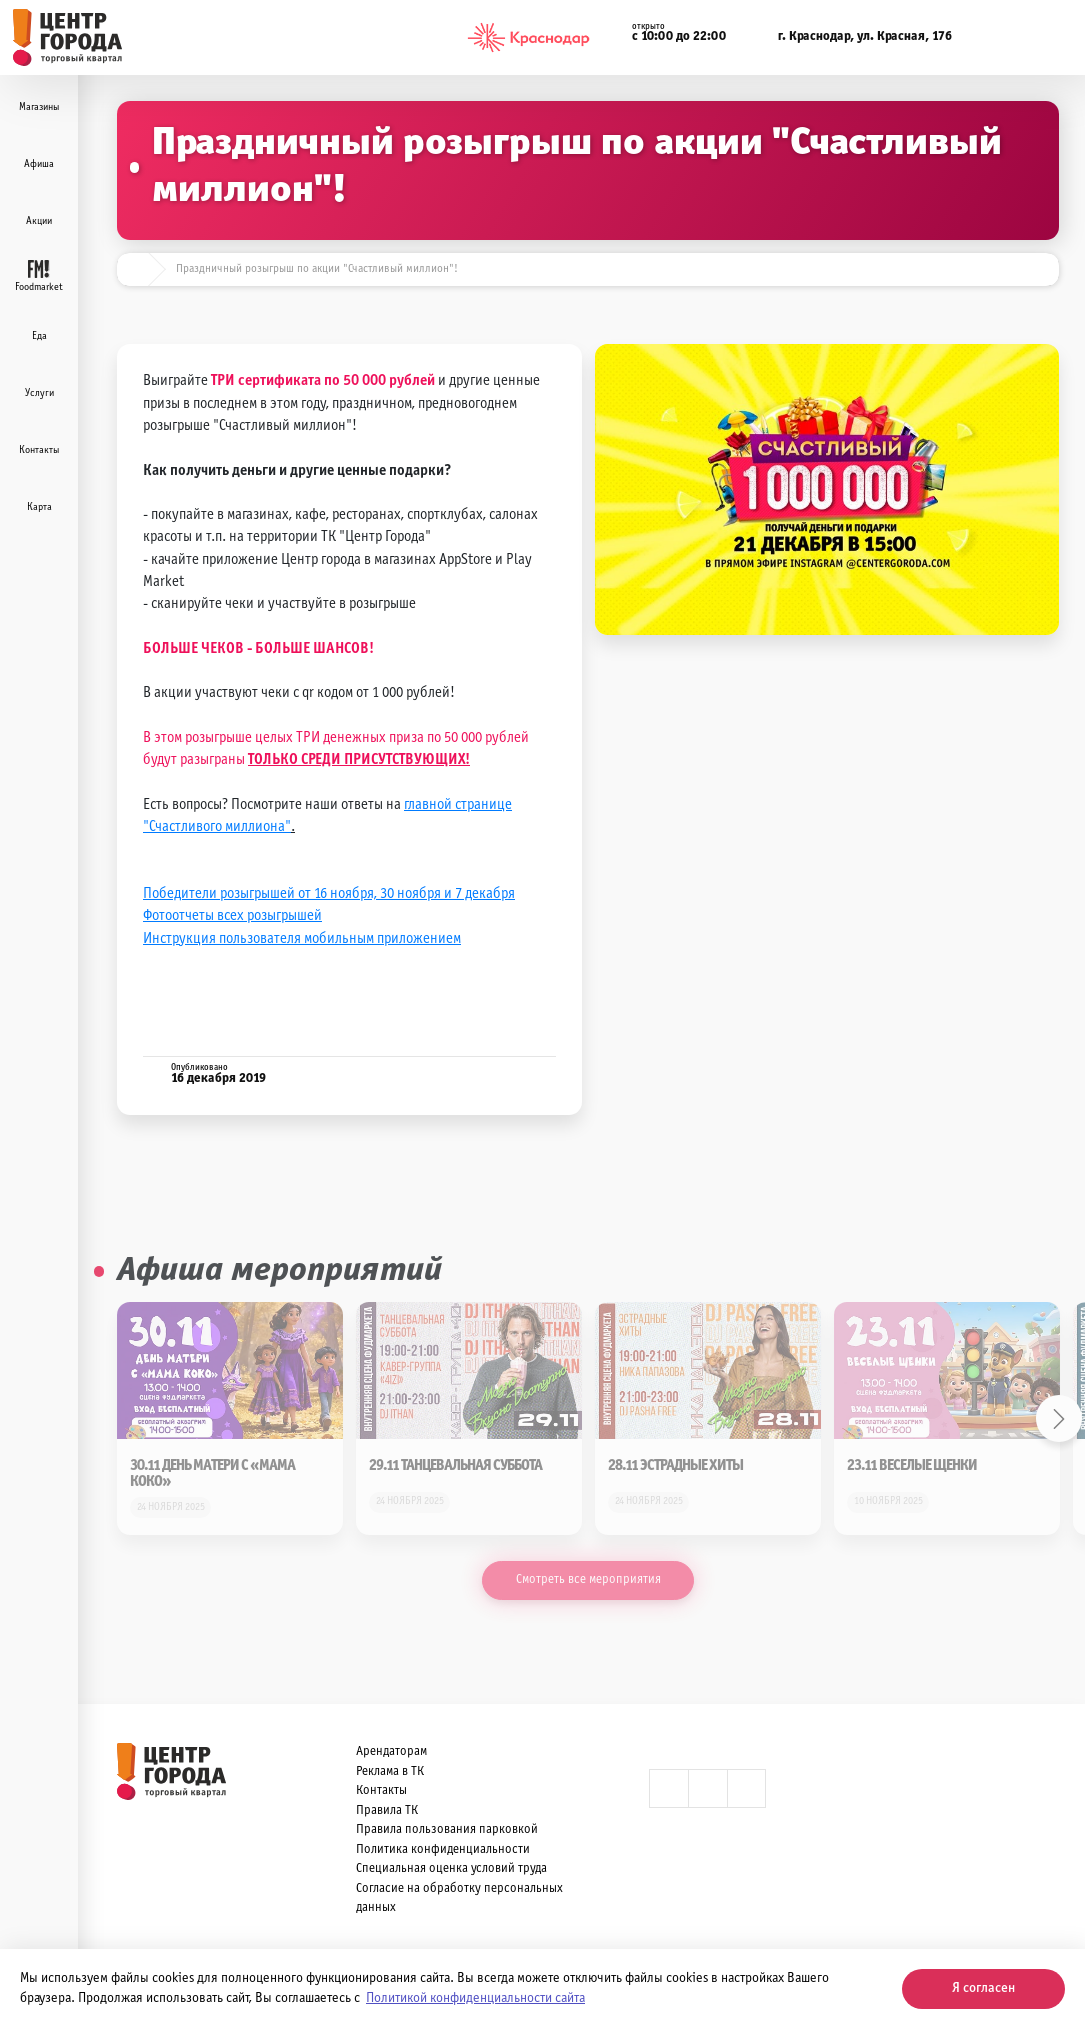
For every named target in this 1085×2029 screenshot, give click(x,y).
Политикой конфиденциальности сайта (475, 1998)
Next (1059, 1418)
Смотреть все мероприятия (588, 1580)
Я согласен (983, 1988)
